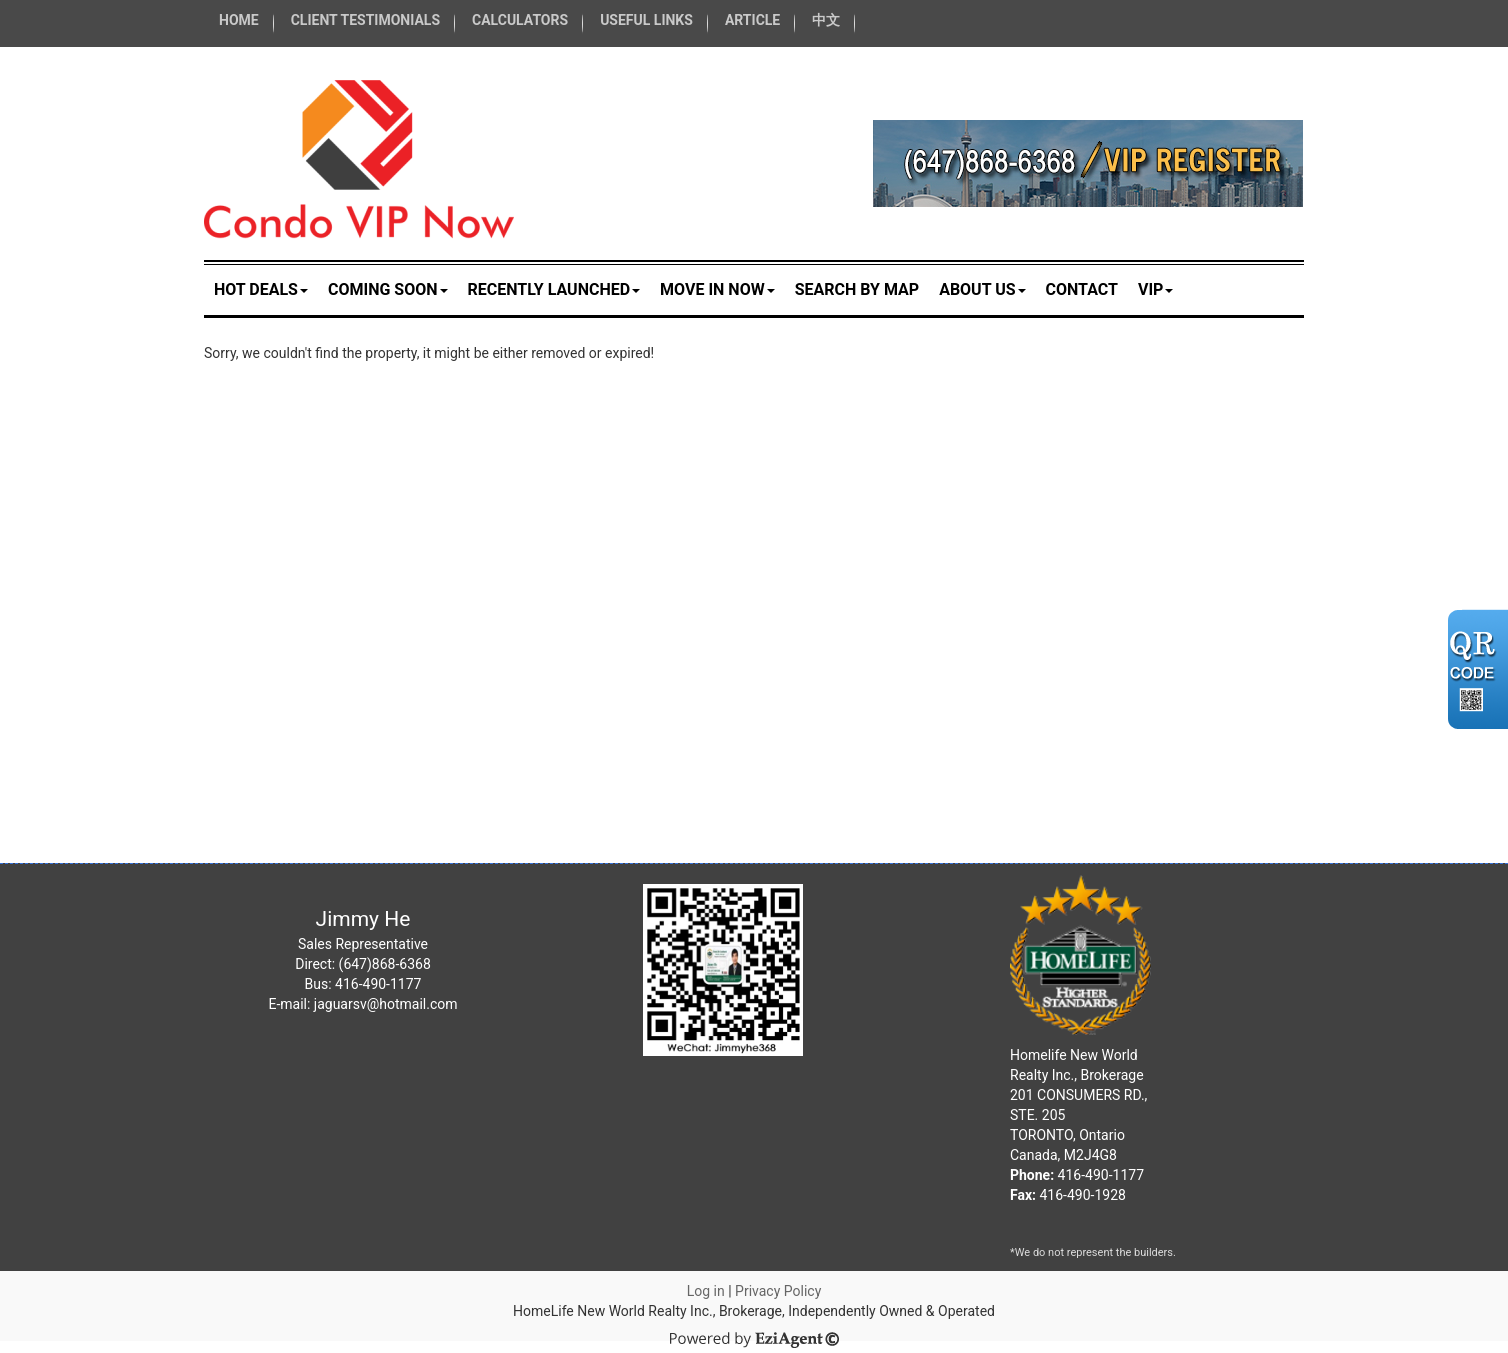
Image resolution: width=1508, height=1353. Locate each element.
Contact (1082, 289)
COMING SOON (388, 289)
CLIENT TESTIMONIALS (365, 20)
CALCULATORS (520, 20)
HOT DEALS (261, 289)
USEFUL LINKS (646, 20)
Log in (706, 1291)
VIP (1155, 289)
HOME (239, 20)
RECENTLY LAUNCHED (554, 289)
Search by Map (857, 289)
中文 (826, 20)
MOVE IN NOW (717, 289)
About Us (982, 289)
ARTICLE (752, 20)
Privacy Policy (778, 1291)
